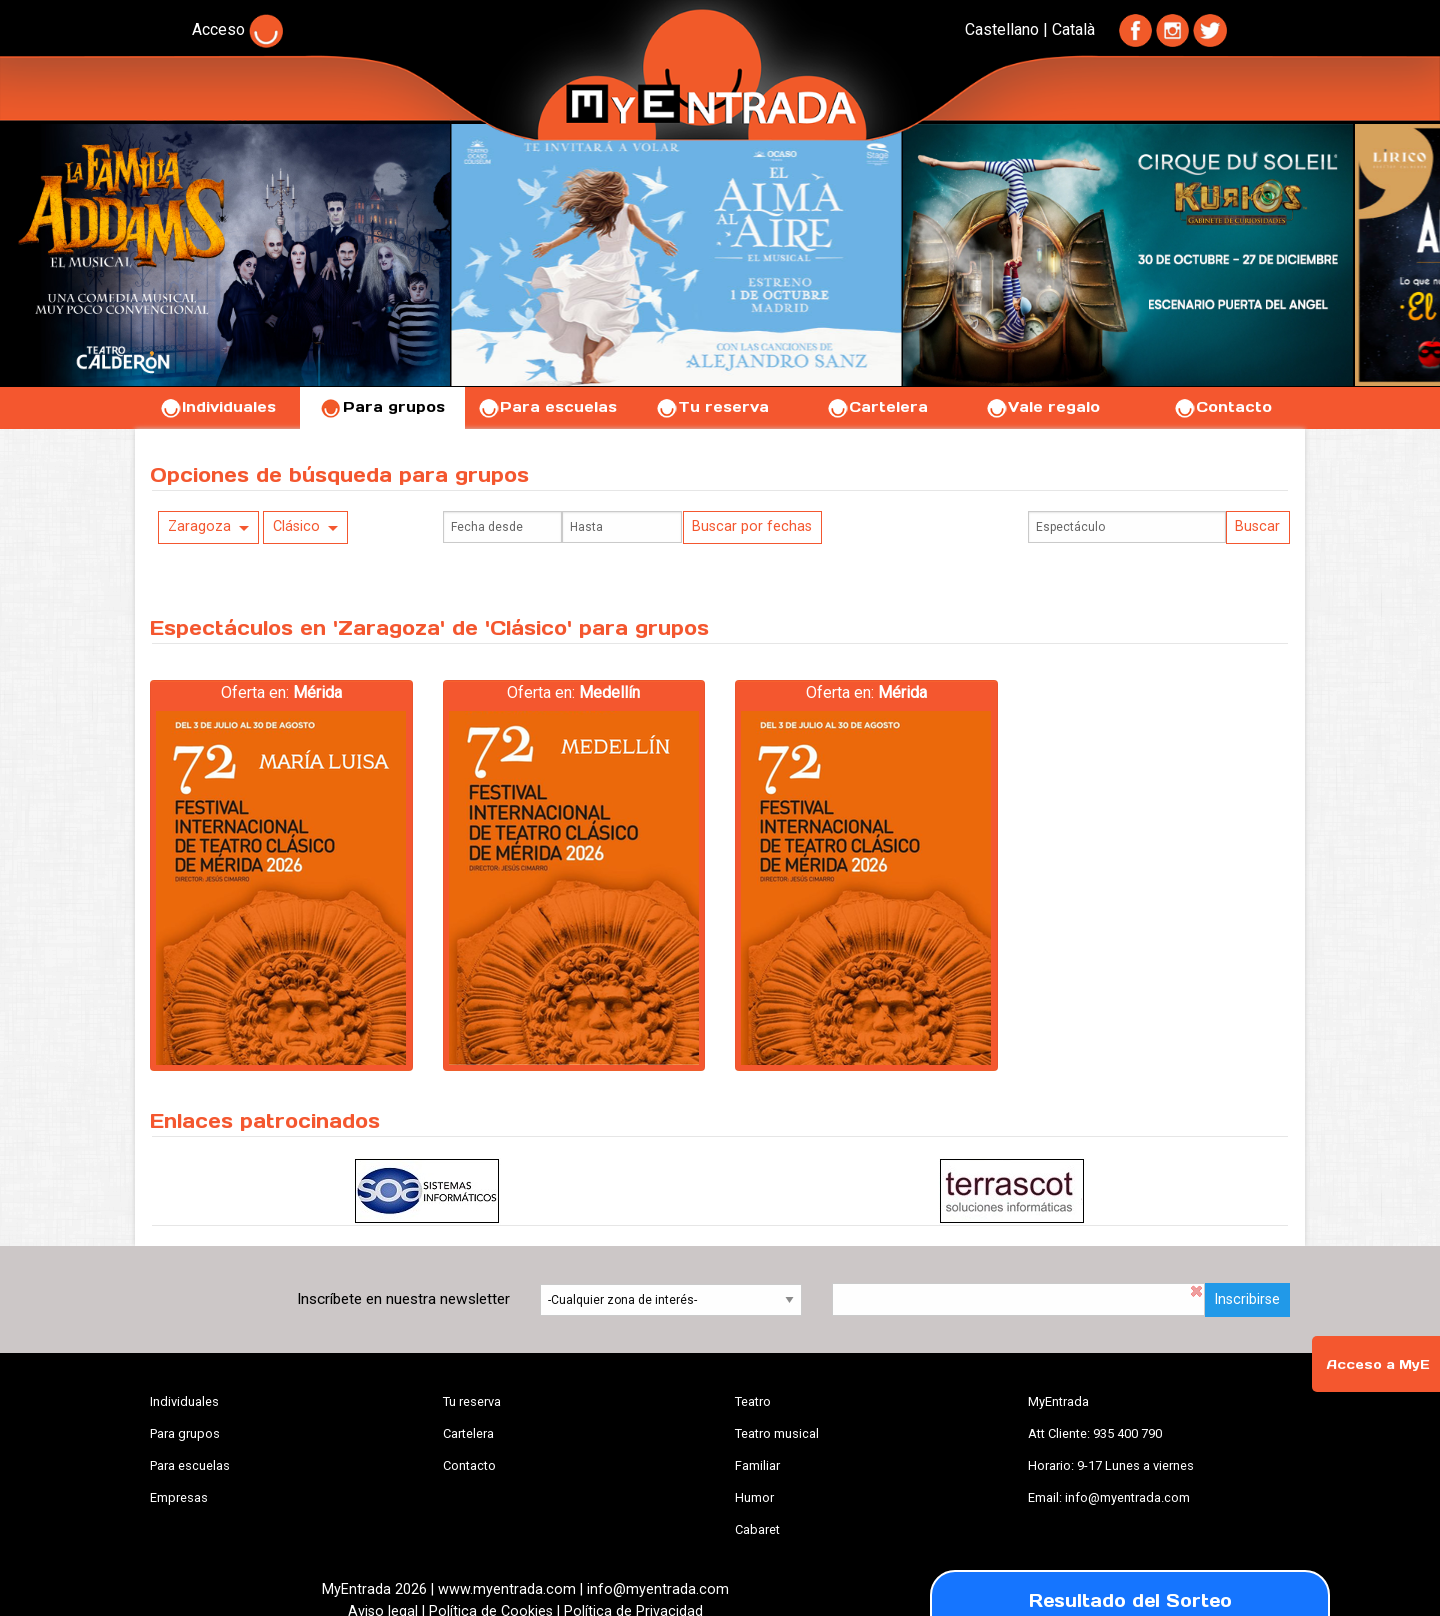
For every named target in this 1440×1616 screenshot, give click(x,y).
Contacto (1222, 407)
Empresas (179, 1497)
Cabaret (757, 1529)
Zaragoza (199, 526)
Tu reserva (712, 407)
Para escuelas (547, 407)
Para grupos (382, 407)
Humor (754, 1497)
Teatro (753, 1401)
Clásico (296, 526)
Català (1073, 29)
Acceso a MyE (1378, 1364)
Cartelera (877, 407)
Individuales (217, 407)
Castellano (1002, 29)
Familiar (757, 1465)
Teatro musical (777, 1433)
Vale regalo (1042, 407)
